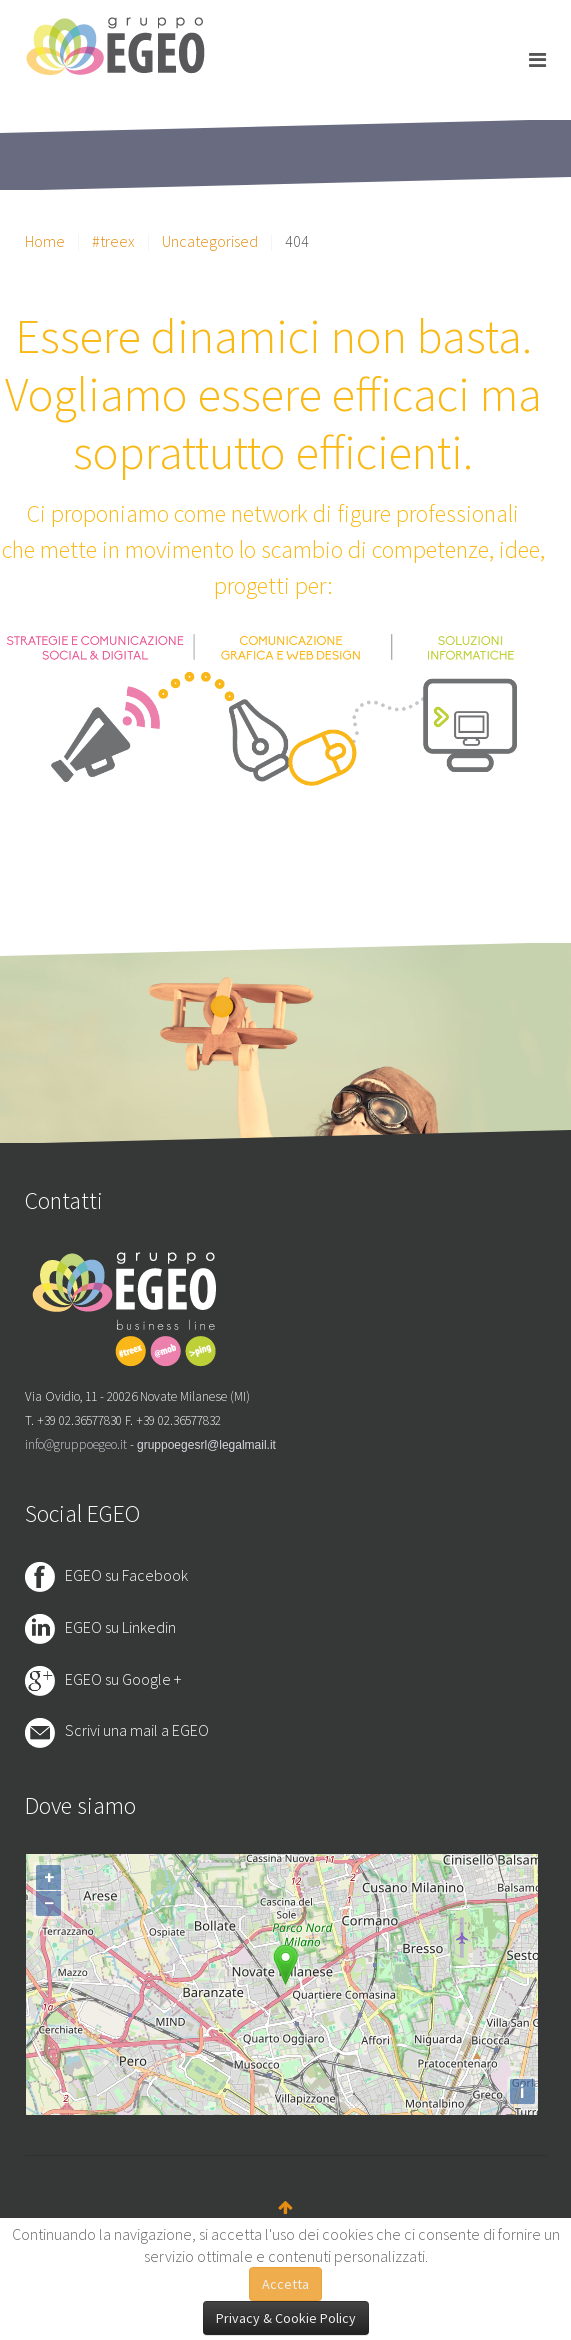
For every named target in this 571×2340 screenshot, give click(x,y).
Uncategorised (210, 241)
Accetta (285, 2284)
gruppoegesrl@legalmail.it (206, 1445)
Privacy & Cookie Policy (286, 2318)
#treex (113, 241)
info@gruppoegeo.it (76, 1444)
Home (45, 241)
